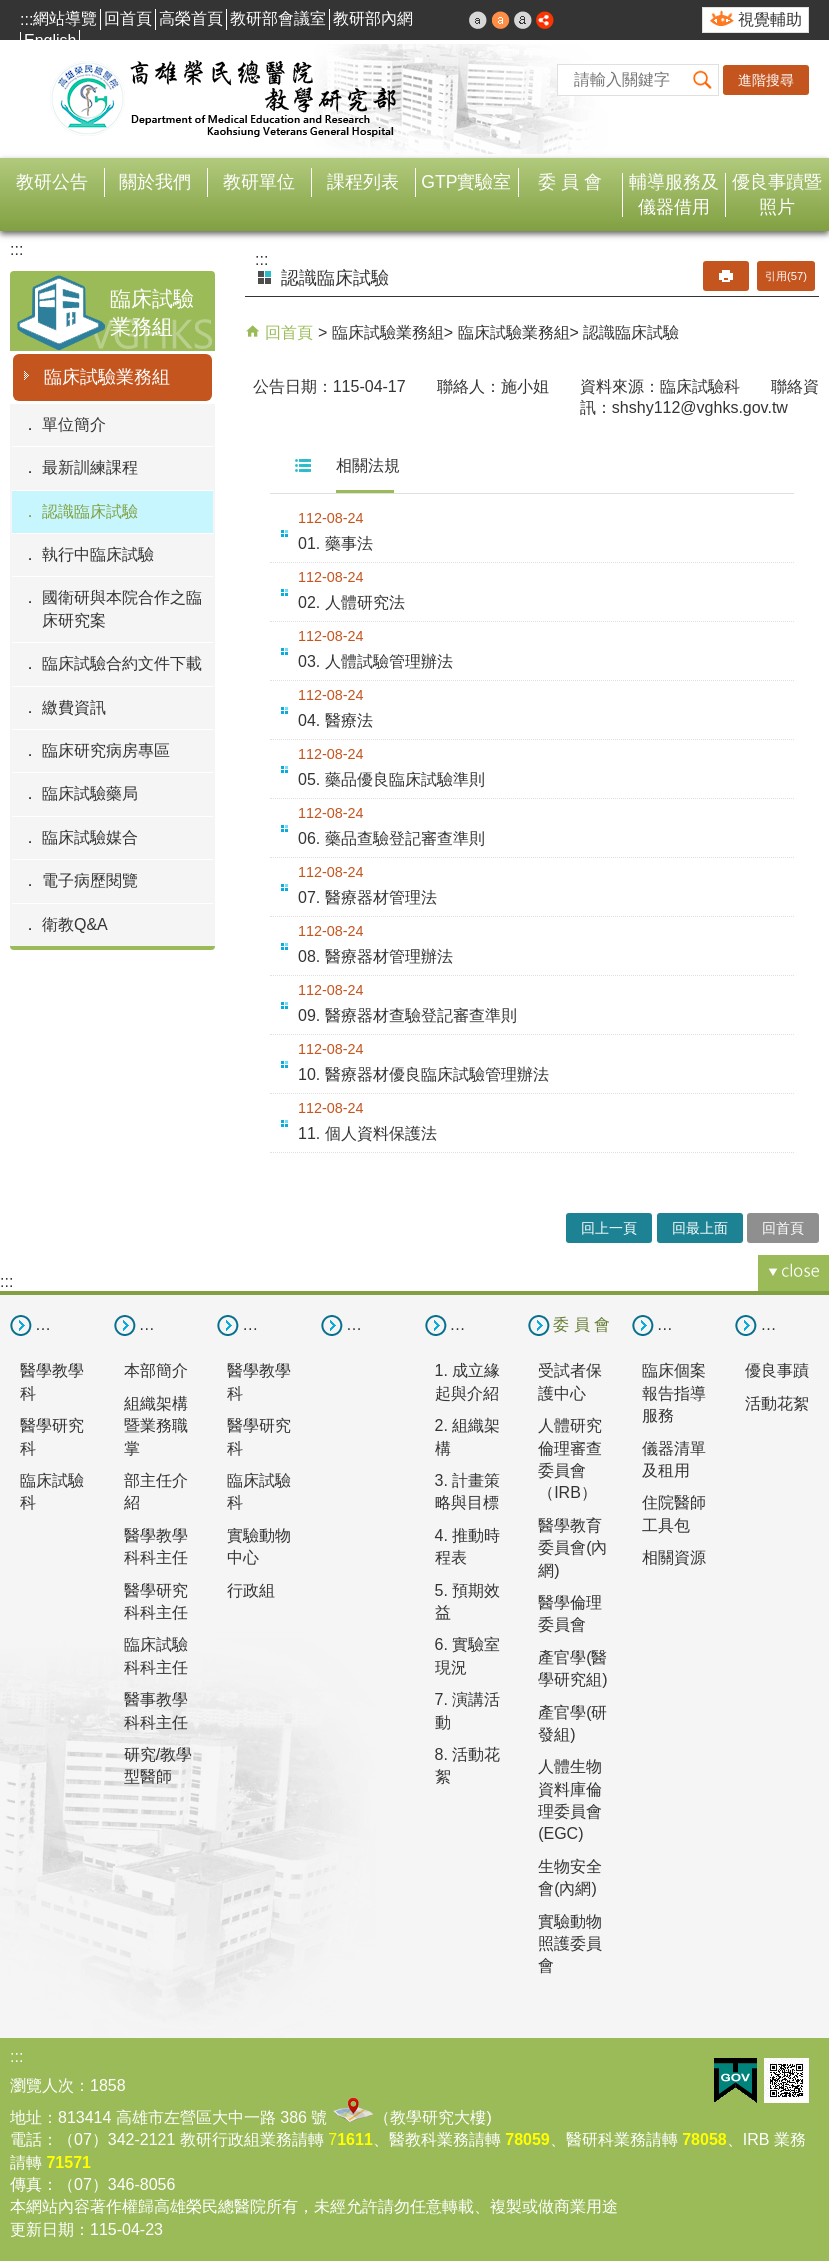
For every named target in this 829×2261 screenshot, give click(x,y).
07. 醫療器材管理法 (367, 897)
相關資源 (674, 1557)
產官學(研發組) (572, 1723)
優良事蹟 (777, 1370)
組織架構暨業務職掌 (156, 1426)
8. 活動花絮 (468, 1765)
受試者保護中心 (570, 1381)
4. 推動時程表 (468, 1546)
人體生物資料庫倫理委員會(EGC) (570, 1800)
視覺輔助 (770, 19)
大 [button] (523, 20)
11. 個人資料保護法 (367, 1133)
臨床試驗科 (52, 1491)
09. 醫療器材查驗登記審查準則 (407, 1015)
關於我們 (155, 182)
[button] (703, 80)
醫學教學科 (52, 1381)
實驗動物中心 (259, 1546)
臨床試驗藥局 (90, 793)
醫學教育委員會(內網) (572, 1548)
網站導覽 (65, 18)
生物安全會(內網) (570, 1877)
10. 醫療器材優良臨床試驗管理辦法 (423, 1074)
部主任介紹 (156, 1491)
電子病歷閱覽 (90, 880)
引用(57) (786, 276)
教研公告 (52, 182)
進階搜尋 (766, 80)
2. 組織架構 (468, 1436)
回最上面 (700, 1228)
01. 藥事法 (335, 543)
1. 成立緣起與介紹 (468, 1381)
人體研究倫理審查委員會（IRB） (570, 1459)
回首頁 (128, 18)
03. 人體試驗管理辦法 (375, 661)
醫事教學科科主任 (156, 1710)
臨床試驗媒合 (90, 837)
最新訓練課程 (90, 467)
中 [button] (501, 20)
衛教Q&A (75, 924)
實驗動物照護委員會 (570, 1944)
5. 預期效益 (468, 1601)
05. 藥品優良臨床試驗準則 (391, 779)
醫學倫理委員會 (570, 1613)
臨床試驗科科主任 (156, 1655)
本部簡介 (156, 1370)
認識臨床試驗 (90, 511)
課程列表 (363, 182)
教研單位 (259, 182)
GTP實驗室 (466, 182)
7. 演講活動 (468, 1710)
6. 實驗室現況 (468, 1655)
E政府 (735, 2080)
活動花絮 (777, 1403)
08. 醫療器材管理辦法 (375, 956)
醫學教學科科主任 (156, 1546)
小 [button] (478, 20)
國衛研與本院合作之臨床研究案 (122, 608)
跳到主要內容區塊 (10, 10)
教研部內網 (373, 18)
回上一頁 (609, 1228)
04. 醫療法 (335, 720)
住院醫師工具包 (674, 1513)
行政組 (251, 1590)
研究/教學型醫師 (158, 1765)
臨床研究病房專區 (106, 750)
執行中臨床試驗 (98, 554)
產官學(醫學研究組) (572, 1668)
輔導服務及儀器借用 (674, 194)
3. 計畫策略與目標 (468, 1491)
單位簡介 (74, 424)
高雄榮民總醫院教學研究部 (225, 99)
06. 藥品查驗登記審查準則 (391, 838)
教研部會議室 (278, 18)
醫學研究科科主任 (156, 1601)
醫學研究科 (52, 1436)
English (50, 40)
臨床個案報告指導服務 (674, 1393)
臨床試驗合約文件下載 (122, 663)
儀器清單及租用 (674, 1459)
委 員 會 (570, 182)
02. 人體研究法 (351, 602)
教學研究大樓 (438, 2117)
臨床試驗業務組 (107, 377)
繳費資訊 (74, 707)
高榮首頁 (191, 18)
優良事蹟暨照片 (777, 194)
